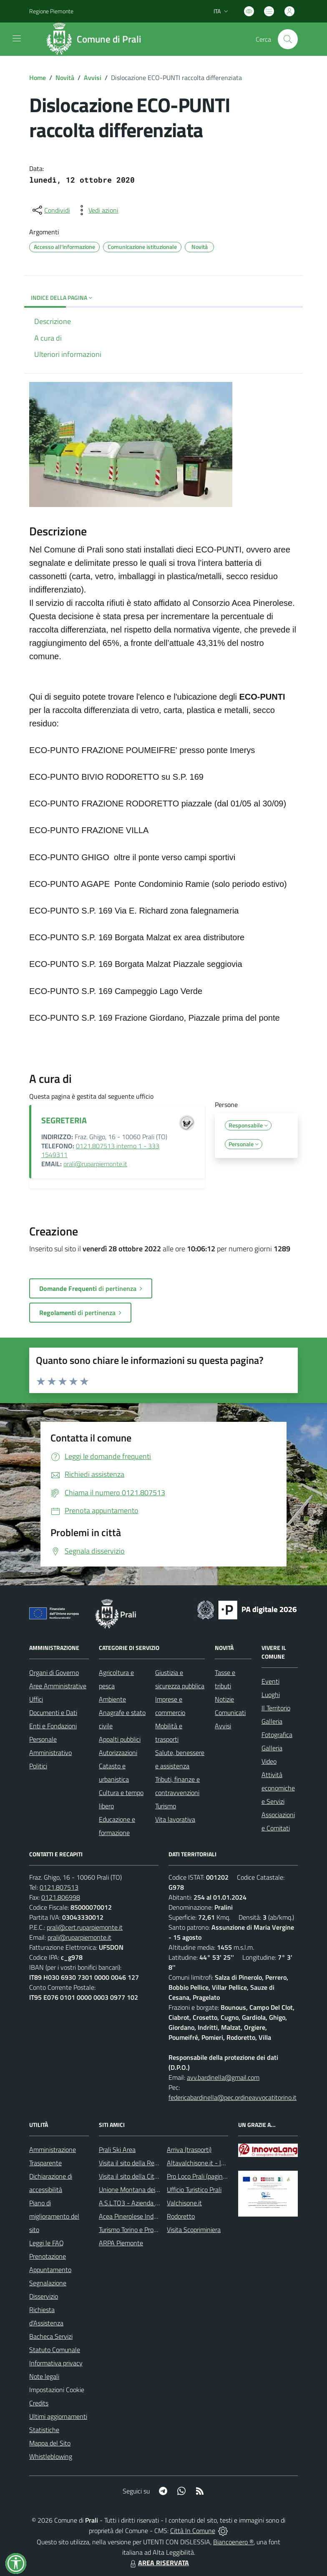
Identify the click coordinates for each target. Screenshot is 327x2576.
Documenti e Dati (53, 1712)
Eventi (270, 1681)
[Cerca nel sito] (288, 39)
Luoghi (271, 1695)
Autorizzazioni (118, 1752)
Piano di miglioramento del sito (54, 2216)
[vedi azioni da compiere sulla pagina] (96, 210)
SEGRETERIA (64, 1120)
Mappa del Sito (49, 2443)
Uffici (36, 1699)
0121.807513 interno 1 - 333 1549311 (100, 1150)
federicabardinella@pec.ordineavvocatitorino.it (233, 2097)
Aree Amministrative (57, 1686)
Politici (38, 1766)
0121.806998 (60, 1897)
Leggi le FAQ (46, 2243)
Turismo (165, 1806)
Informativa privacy (56, 2363)
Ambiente (112, 1699)
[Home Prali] (97, 39)
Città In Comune (192, 2531)
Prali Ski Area (117, 2149)
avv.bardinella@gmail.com (223, 2077)
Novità (64, 78)
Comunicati (230, 1712)
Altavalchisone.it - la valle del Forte (216, 2163)
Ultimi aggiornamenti (58, 2416)
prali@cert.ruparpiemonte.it (85, 1927)
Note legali (44, 2376)
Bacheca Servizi (51, 2336)
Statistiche (44, 2430)
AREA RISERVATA (158, 2563)
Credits (38, 2403)
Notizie (224, 1699)
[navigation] (17, 38)
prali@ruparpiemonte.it (95, 1164)
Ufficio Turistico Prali (194, 2189)
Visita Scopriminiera (194, 2229)
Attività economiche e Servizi (278, 1788)
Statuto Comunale (54, 2350)
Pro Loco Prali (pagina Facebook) (211, 2176)
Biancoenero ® (233, 2542)
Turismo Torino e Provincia (134, 2229)
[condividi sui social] (50, 210)
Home (37, 78)
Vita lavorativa (175, 1819)
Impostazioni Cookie (56, 2390)
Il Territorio (276, 1708)
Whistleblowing (50, 2456)
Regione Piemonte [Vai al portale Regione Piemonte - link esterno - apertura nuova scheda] (51, 11)
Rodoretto (181, 2216)
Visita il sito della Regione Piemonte (148, 2163)
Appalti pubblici (120, 1739)
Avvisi (92, 78)
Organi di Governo (54, 1672)
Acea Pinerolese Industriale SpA (143, 2216)
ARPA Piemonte (121, 2243)
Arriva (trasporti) (189, 2149)
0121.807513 (59, 1887)
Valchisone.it (184, 2203)
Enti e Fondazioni (53, 1726)
